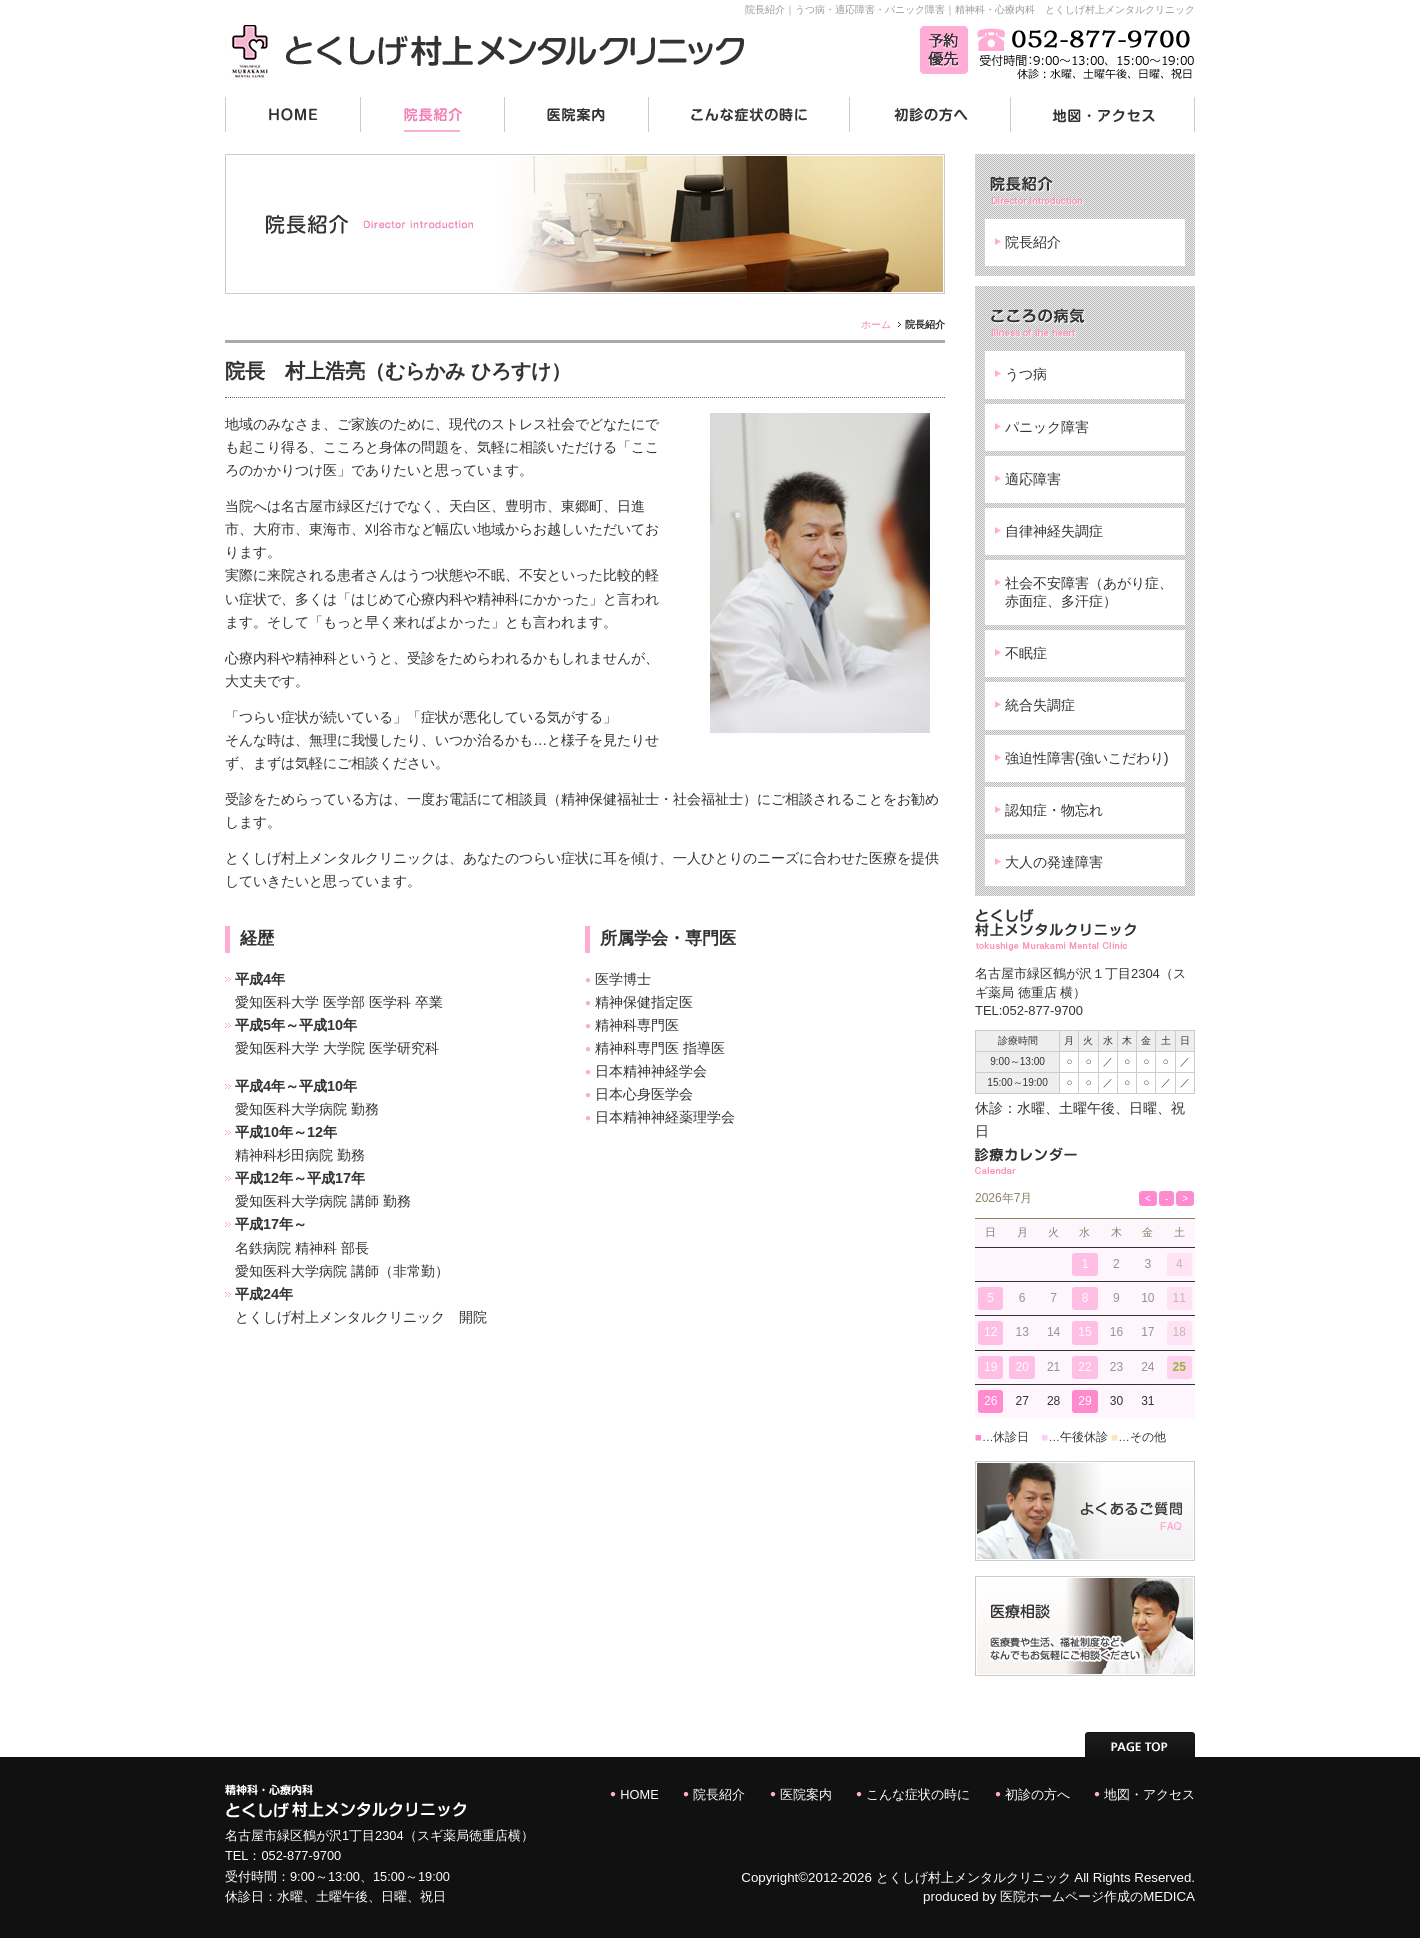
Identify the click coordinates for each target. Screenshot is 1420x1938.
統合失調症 (1040, 705)
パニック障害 (1047, 427)
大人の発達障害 (1054, 862)
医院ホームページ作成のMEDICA (1097, 1896)
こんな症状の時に (918, 1794)
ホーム (876, 324)
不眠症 (1026, 653)
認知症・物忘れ (1054, 810)
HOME (639, 1794)
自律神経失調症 (1054, 531)
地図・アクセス (1149, 1794)
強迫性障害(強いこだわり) (1087, 758)
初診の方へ (1037, 1794)
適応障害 (1033, 479)
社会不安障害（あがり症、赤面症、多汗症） (1089, 591)
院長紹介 (1033, 242)
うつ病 (1026, 374)
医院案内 (806, 1794)
